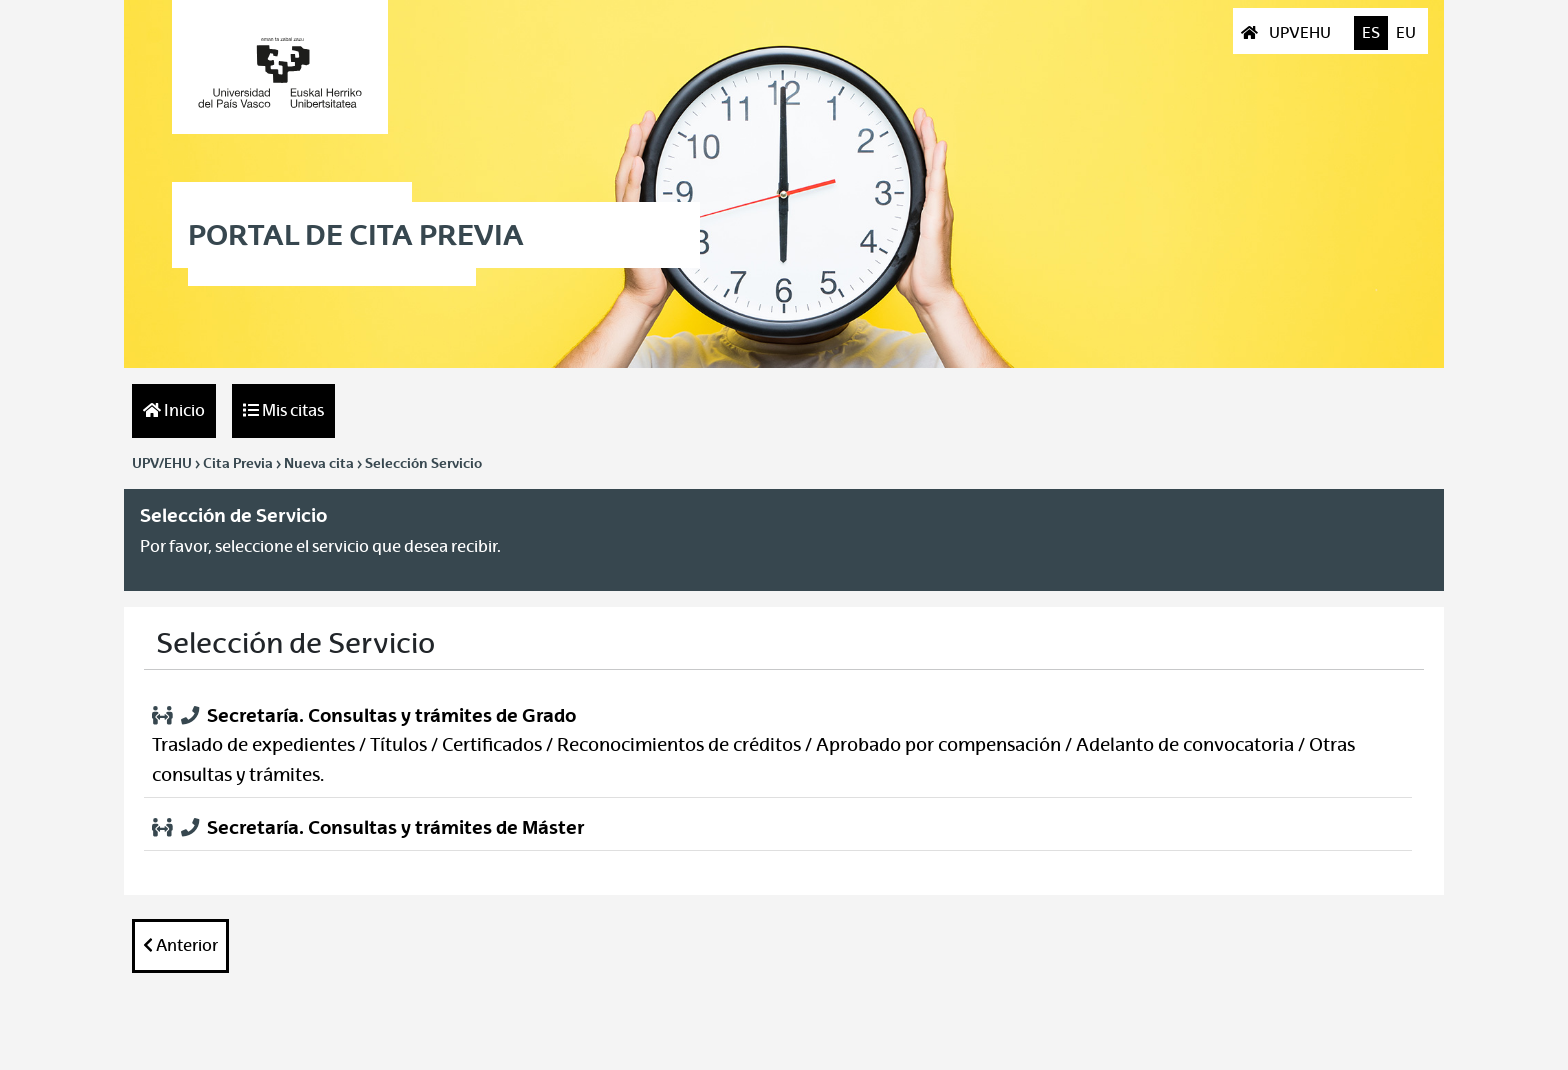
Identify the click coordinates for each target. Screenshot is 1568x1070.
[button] (778, 746)
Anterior (180, 945)
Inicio (174, 410)
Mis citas (283, 410)
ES (1371, 33)
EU (1406, 33)
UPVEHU (1287, 33)
